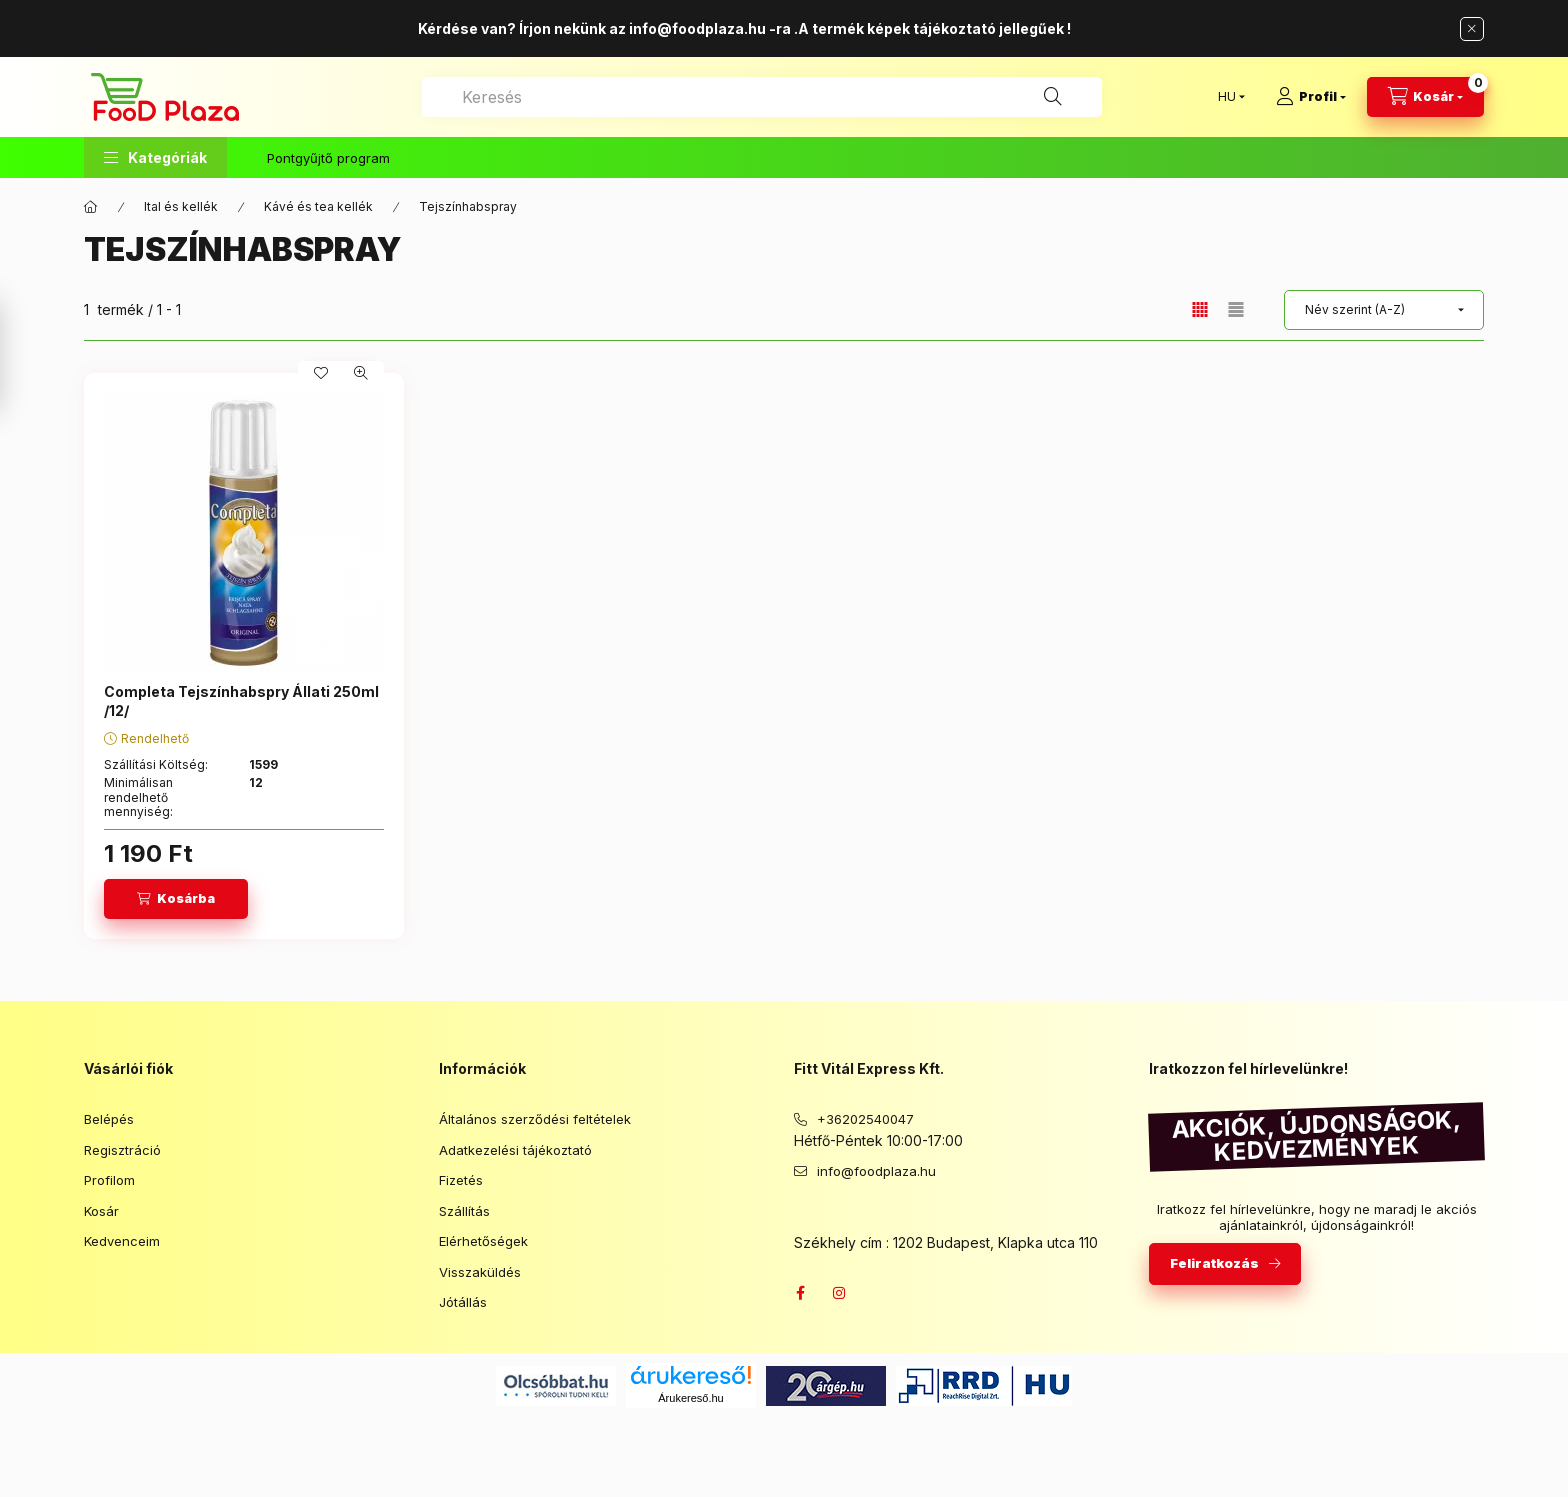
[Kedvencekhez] (321, 373)
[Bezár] (1472, 29)
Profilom (109, 1180)
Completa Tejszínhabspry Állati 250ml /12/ (241, 700)
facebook (800, 1293)
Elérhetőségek (483, 1241)
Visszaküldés (480, 1272)
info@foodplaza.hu (876, 1171)
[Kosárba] (176, 899)
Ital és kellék (181, 206)
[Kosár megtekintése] (1425, 97)
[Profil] (1311, 97)
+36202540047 (865, 1119)
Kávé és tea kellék (318, 206)
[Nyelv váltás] (1227, 97)
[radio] (1236, 309)
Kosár (101, 1211)
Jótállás (463, 1302)
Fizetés (461, 1180)
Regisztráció (122, 1150)
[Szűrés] (20, 356)
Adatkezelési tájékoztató (515, 1150)
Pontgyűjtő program (328, 158)
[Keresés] (1053, 97)
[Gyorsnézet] (361, 373)
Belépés (109, 1119)
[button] (155, 157)
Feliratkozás (1214, 1263)
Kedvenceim (122, 1241)
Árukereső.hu (690, 1398)
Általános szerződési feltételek (535, 1119)
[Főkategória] (91, 207)
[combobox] (762, 97)
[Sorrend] (1384, 310)
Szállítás (464, 1211)
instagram (840, 1293)
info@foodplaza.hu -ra (710, 28)
